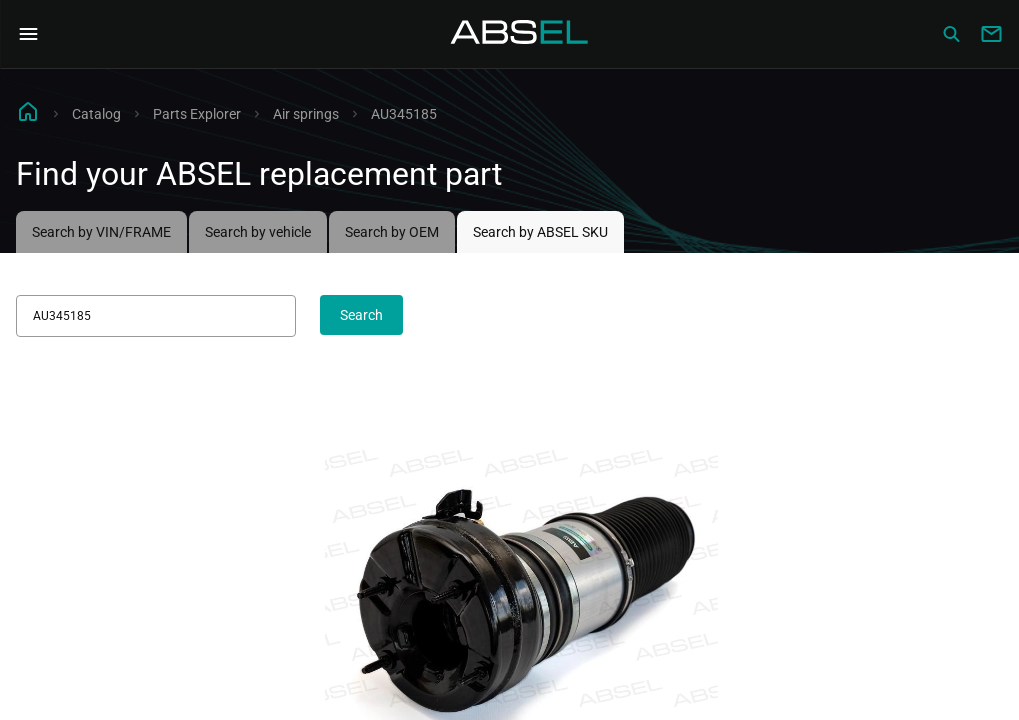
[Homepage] (520, 34)
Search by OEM (392, 232)
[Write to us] (991, 34)
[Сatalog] (951, 34)
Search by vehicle (258, 232)
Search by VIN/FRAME (101, 232)
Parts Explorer (197, 114)
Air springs (306, 114)
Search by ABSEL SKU (540, 232)
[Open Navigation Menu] (28, 34)
